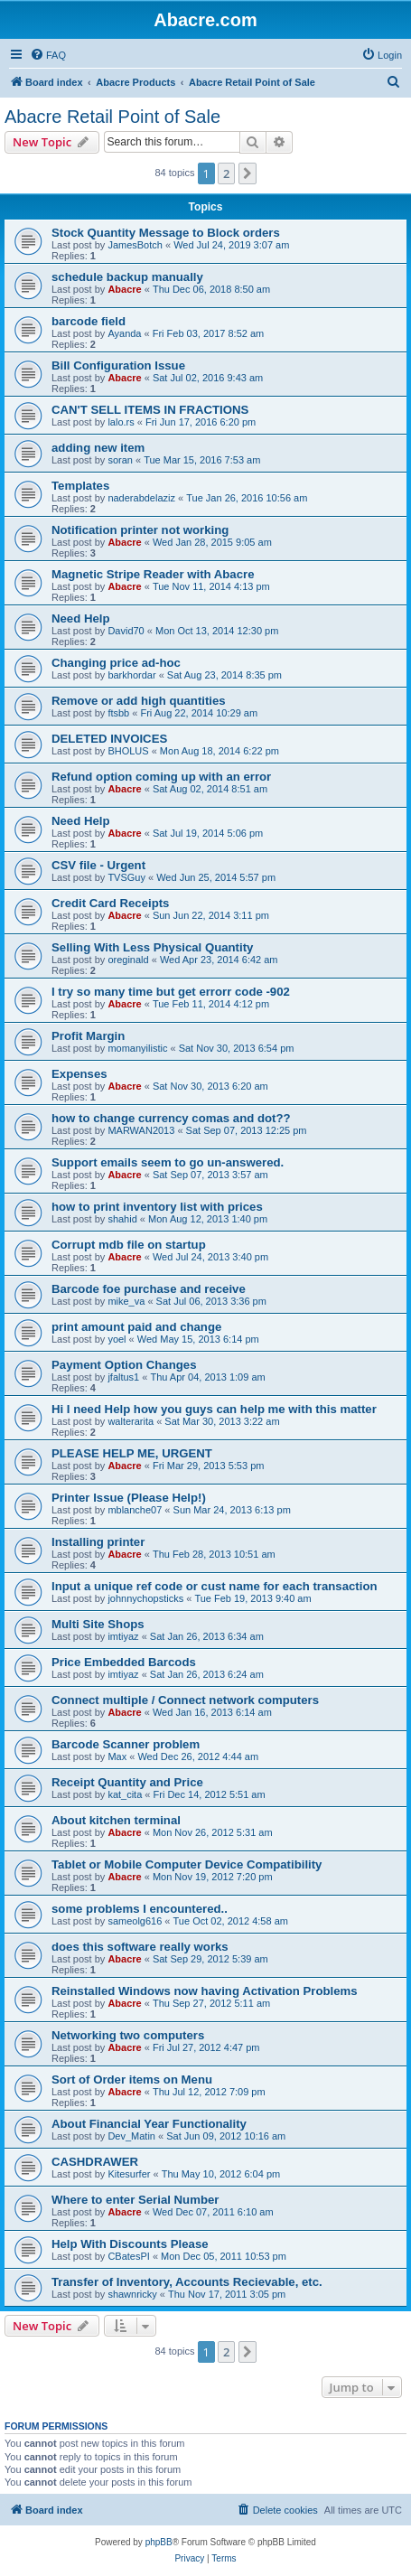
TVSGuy (126, 877)
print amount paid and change (136, 1327)
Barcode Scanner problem (125, 1744)
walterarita (130, 1421)
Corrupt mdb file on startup (128, 1244)
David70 (125, 630)
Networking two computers (127, 2035)
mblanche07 (134, 1509)
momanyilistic (137, 1048)
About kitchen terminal (116, 1820)
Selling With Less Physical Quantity (152, 947)
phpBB (159, 2542)
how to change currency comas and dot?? (171, 1118)
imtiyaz (122, 1636)
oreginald (127, 959)
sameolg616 (134, 1921)
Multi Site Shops (98, 1624)
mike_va (126, 1301)
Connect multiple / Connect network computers (185, 1700)
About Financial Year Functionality (149, 2124)
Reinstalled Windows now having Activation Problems (204, 1991)
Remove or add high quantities (138, 700)
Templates (80, 485)
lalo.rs (120, 422)
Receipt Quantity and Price (127, 1782)
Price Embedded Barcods (123, 1662)
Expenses (79, 1074)
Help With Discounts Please (130, 2244)
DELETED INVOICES (109, 738)
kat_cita (124, 1794)
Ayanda (124, 333)
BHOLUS (127, 750)
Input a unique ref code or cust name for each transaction (214, 1586)
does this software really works (140, 1946)
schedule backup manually (127, 277)
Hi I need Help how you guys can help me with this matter (214, 1409)
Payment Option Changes (123, 1365)
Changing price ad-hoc (116, 663)
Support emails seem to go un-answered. (167, 1162)
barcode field (88, 321)
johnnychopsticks (145, 1598)
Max (116, 1756)
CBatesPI (128, 2256)
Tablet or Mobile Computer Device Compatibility (186, 1864)
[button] (247, 173)
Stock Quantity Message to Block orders (165, 232)
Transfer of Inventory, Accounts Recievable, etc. (186, 2282)
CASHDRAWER (94, 2162)
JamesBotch (135, 244)
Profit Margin (88, 1036)
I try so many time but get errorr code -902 (170, 991)
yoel (116, 1339)
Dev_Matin (131, 2136)
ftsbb (118, 712)
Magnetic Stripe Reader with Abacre (153, 574)
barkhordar (131, 675)
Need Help (80, 618)
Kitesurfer (128, 2174)
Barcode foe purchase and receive (148, 1289)
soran (120, 459)
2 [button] (226, 173)
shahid (121, 1218)
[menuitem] (48, 55)
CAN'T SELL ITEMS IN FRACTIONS (149, 410)
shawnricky (131, 2294)
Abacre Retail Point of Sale (112, 116)
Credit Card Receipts (110, 903)
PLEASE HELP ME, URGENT (131, 1453)
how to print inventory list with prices (157, 1206)
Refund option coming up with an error (161, 776)
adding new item (98, 447)
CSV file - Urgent (98, 865)
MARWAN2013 (140, 1130)
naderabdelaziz (141, 497)
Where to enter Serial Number (135, 2199)
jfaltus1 (123, 1377)
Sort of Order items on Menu (131, 2079)
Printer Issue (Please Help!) (128, 1497)
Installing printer (98, 1542)
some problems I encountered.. (139, 1909)
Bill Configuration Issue (118, 365)
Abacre (124, 289)
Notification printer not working (140, 530)
